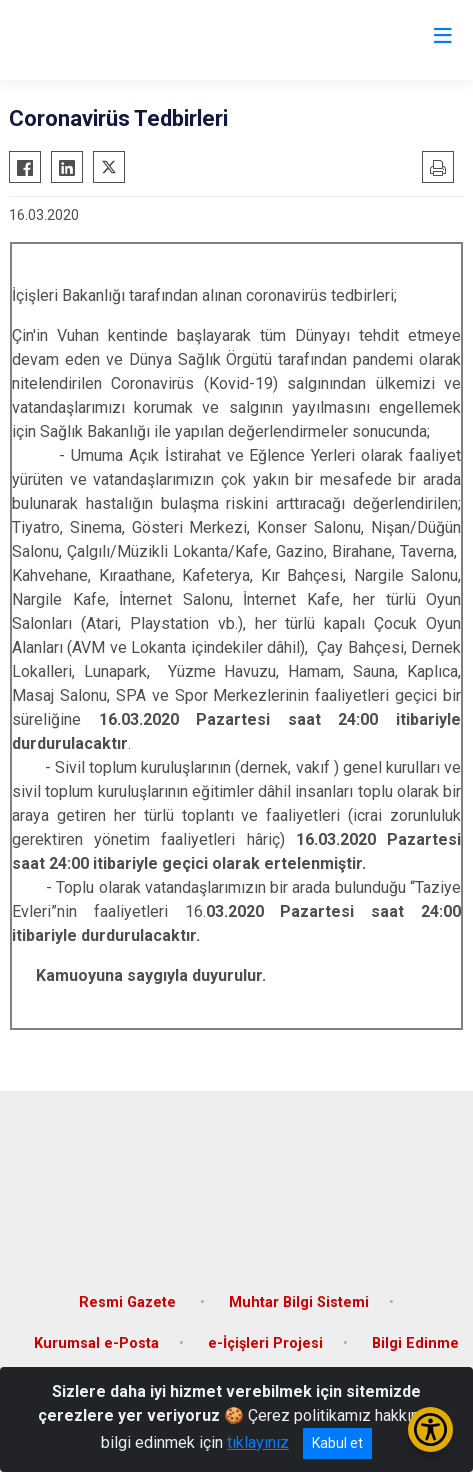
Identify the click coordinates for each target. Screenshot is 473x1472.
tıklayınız (258, 1442)
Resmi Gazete (129, 1302)
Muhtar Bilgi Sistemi (299, 1302)
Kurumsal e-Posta (96, 1343)
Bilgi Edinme (415, 1343)
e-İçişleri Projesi (265, 1343)
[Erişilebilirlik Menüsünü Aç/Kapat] (430, 1429)
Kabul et (337, 1443)
